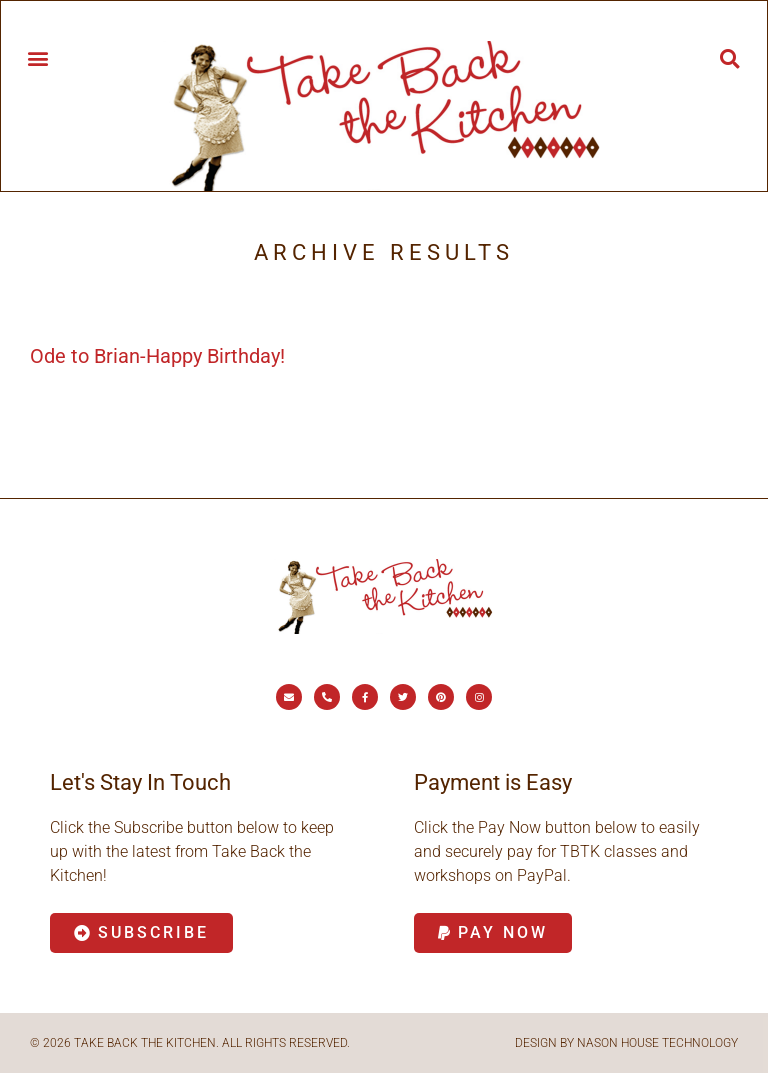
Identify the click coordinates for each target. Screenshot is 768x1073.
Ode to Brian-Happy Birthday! (157, 356)
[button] (37, 57)
